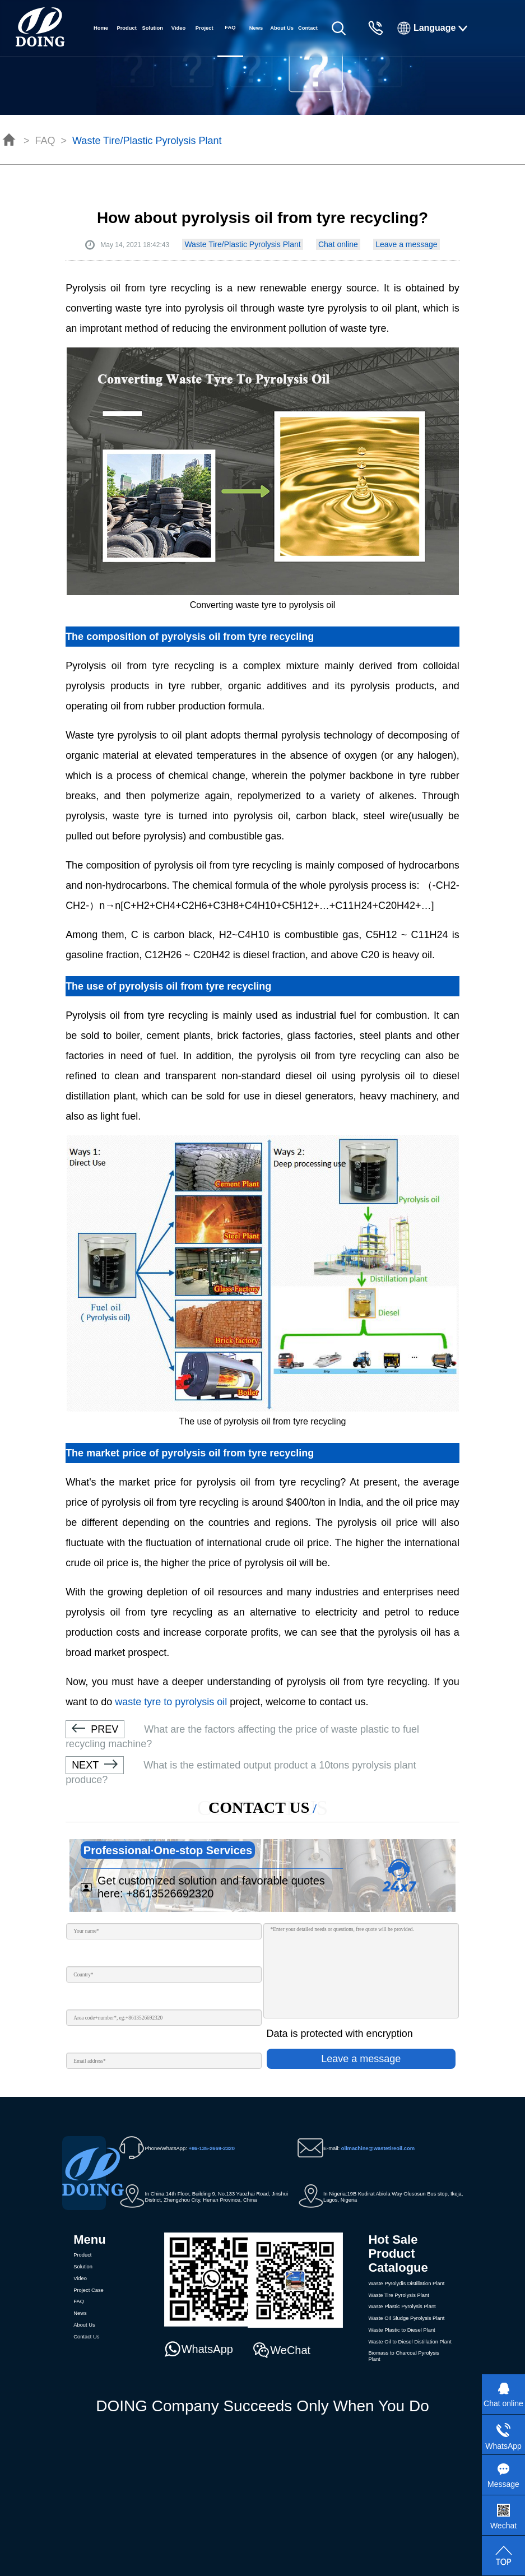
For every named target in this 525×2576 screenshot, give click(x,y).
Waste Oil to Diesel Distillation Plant (409, 2342)
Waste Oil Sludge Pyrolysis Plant (406, 2318)
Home (101, 28)
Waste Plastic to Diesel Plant (401, 2330)
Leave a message (406, 244)
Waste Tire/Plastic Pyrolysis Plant (146, 140)
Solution (152, 28)
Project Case (204, 40)
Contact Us (308, 40)
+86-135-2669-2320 (211, 2148)
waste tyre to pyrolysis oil (171, 1701)
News (256, 28)
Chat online (338, 244)
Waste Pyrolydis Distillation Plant (406, 2283)
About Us (282, 28)
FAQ (45, 140)
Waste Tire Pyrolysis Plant (398, 2295)
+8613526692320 (169, 1893)
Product (126, 28)
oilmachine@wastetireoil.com (378, 2148)
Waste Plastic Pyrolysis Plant (401, 2306)
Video (178, 28)
